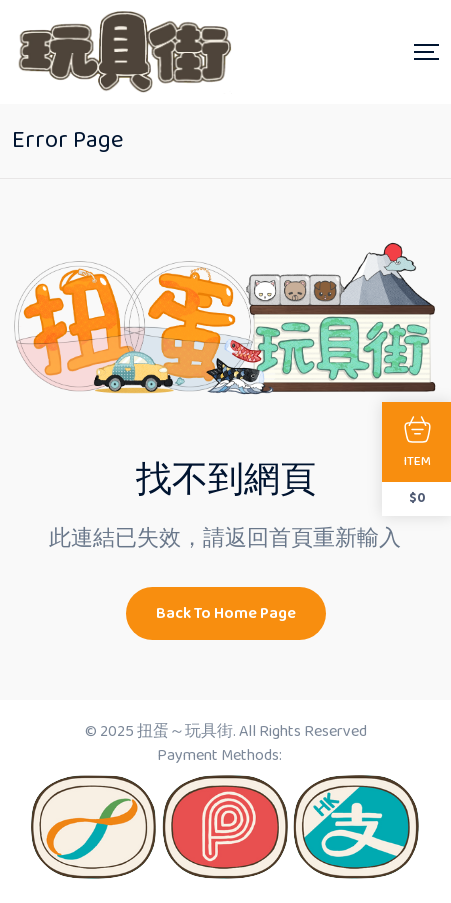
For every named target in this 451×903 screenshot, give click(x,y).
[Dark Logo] (122, 52)
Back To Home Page (226, 613)
